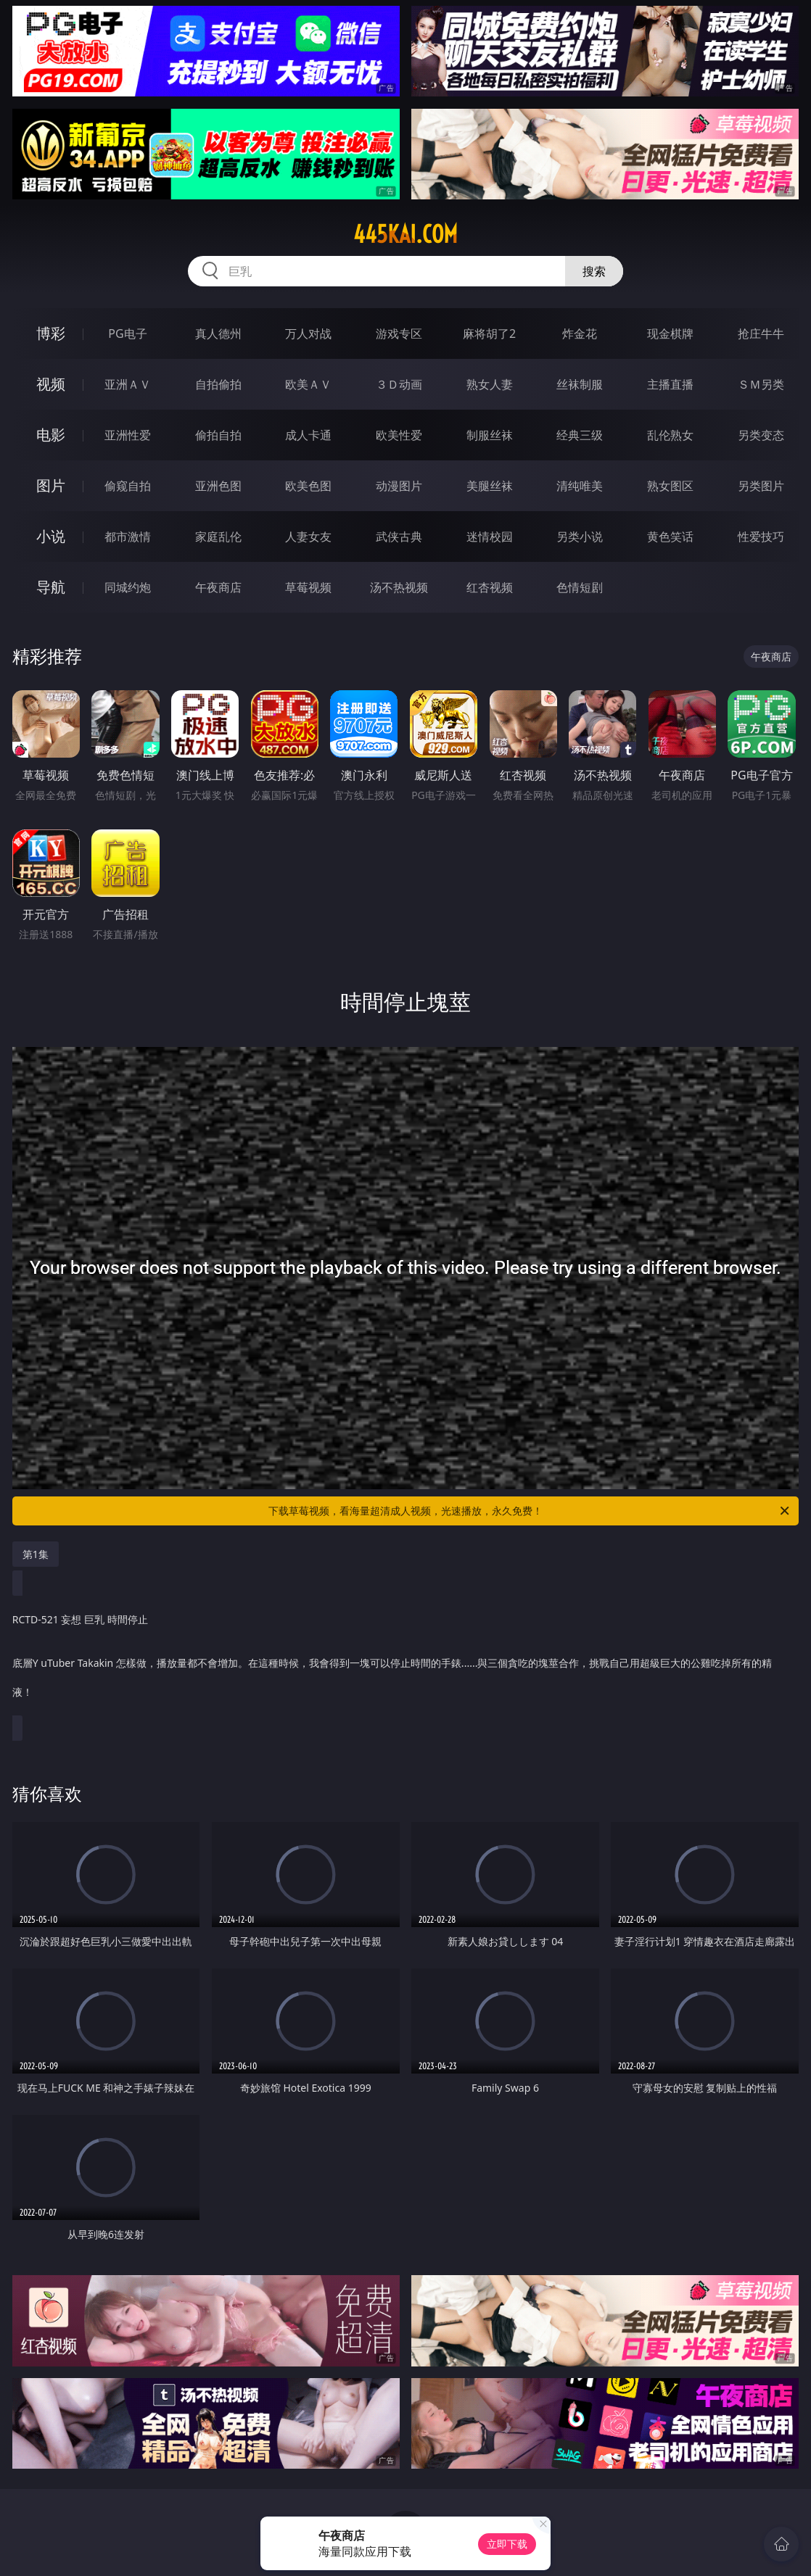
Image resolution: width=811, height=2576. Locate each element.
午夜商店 (218, 587)
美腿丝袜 (489, 486)
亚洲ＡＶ (127, 384)
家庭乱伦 (218, 536)
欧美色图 (308, 486)
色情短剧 (579, 587)
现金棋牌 (670, 333)
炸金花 (579, 333)
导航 (50, 587)
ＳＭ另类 (761, 384)
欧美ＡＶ (308, 384)
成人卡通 (308, 435)
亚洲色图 (218, 486)
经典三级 (579, 435)
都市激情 (127, 536)
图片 (50, 485)
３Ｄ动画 (399, 384)
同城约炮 (127, 587)
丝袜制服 (579, 384)
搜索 (594, 271)
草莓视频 (308, 587)
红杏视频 (489, 587)
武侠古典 (399, 536)
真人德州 (218, 333)
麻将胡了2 (489, 333)
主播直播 (670, 384)
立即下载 (507, 2544)
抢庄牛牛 (761, 333)
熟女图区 (670, 486)
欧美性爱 (399, 435)
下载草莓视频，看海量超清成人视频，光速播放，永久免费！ (529, 1511)
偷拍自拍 (218, 435)
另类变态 (761, 435)
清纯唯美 (579, 486)
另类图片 (761, 486)
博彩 (50, 333)
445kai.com (405, 234)
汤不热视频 (399, 587)
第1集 (35, 1554)
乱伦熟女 (670, 435)
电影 (50, 434)
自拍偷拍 (218, 384)
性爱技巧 (761, 536)
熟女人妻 (489, 384)
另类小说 (579, 536)
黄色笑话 (670, 536)
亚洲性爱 (127, 435)
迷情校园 (489, 536)
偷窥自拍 (127, 486)
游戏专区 (399, 333)
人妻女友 (308, 536)
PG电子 (127, 333)
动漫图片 (399, 486)
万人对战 (308, 333)
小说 (50, 536)
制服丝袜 (489, 435)
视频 (50, 384)
